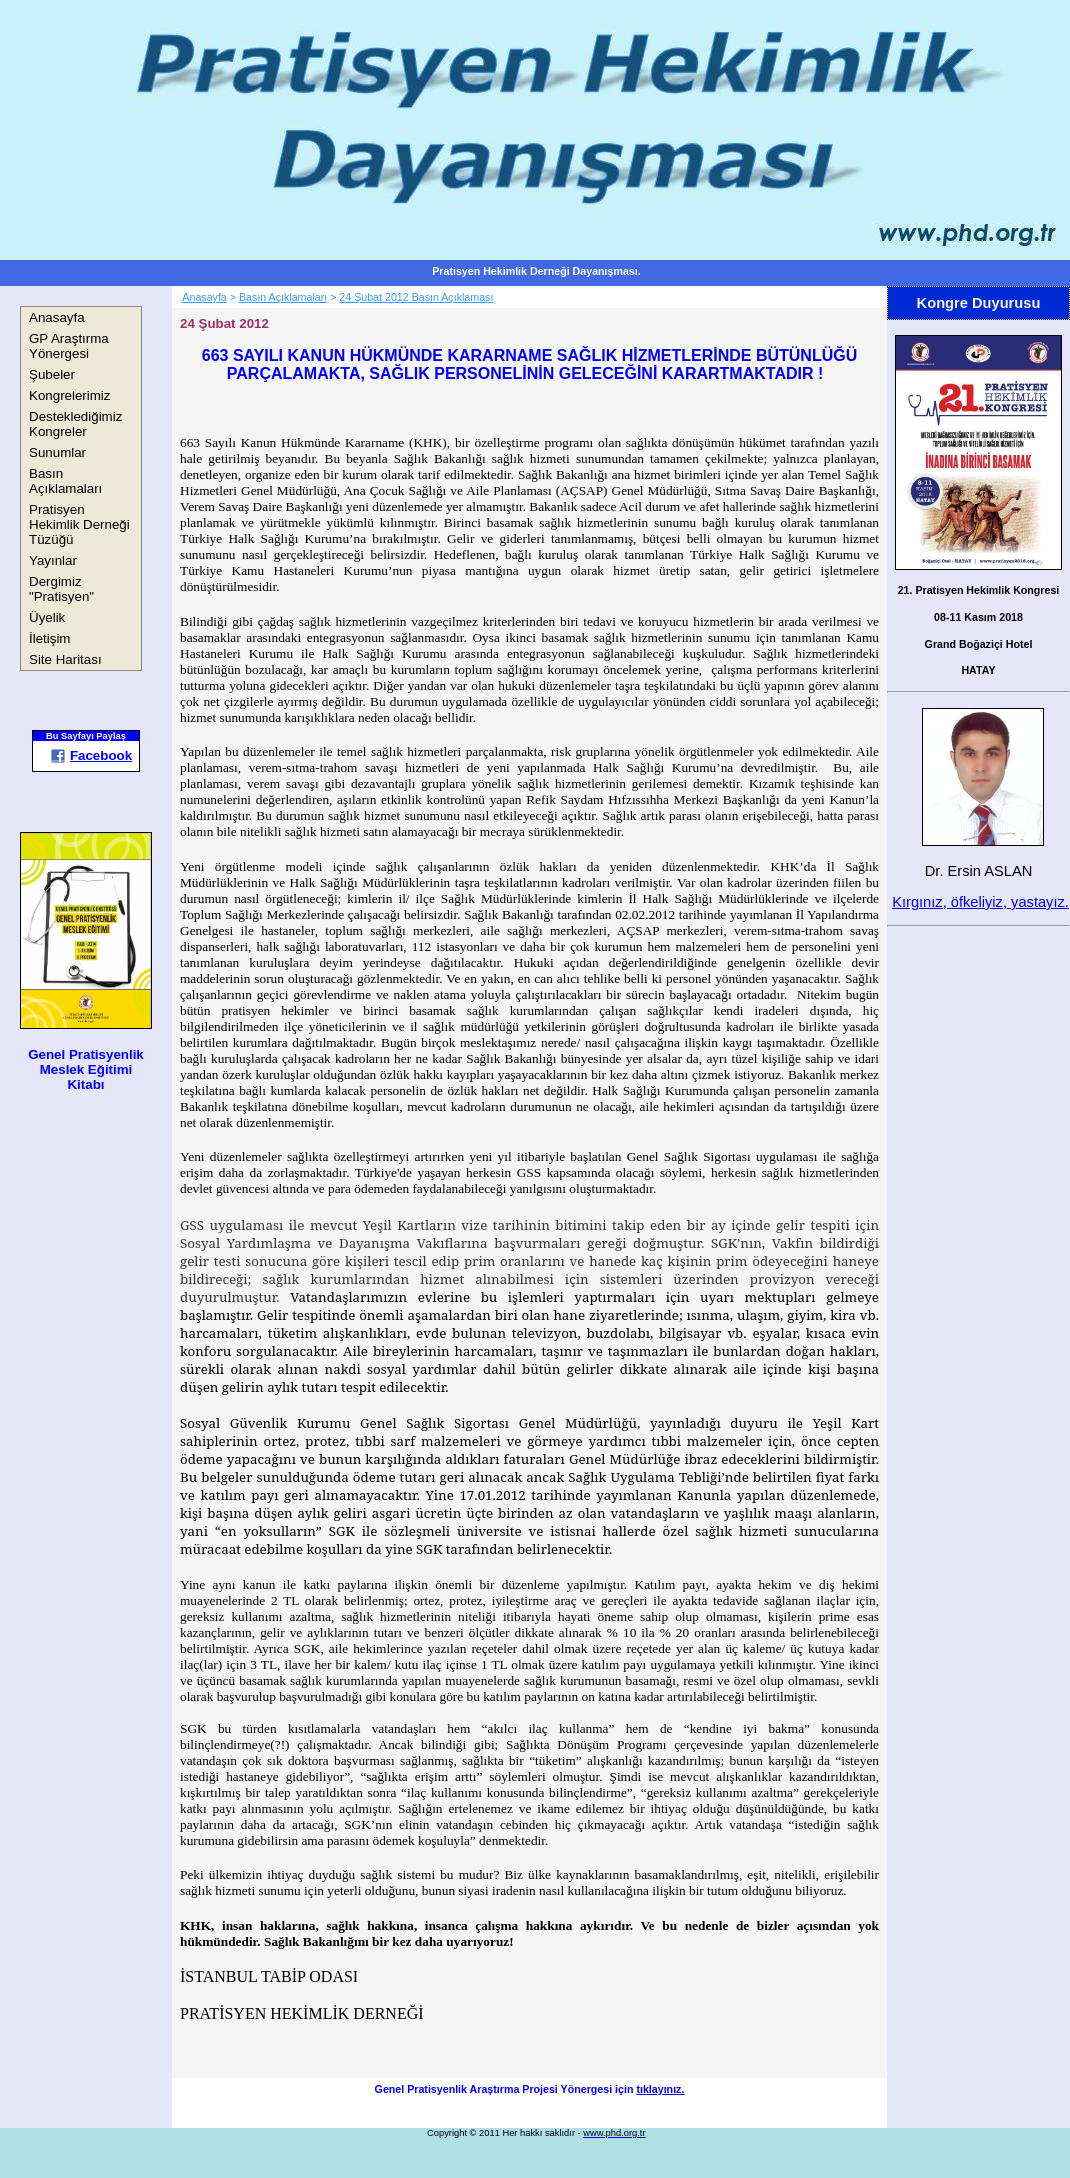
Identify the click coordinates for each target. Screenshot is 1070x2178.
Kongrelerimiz (69, 395)
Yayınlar (53, 560)
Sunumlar (57, 452)
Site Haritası (65, 659)
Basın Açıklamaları (65, 481)
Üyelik (47, 617)
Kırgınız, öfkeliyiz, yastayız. (980, 902)
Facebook (91, 755)
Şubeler (52, 374)
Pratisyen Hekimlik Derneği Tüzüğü (79, 524)
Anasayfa (57, 317)
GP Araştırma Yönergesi (69, 346)
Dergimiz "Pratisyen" (61, 589)
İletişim (49, 638)
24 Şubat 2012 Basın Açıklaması (416, 297)
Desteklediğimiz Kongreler (75, 424)
